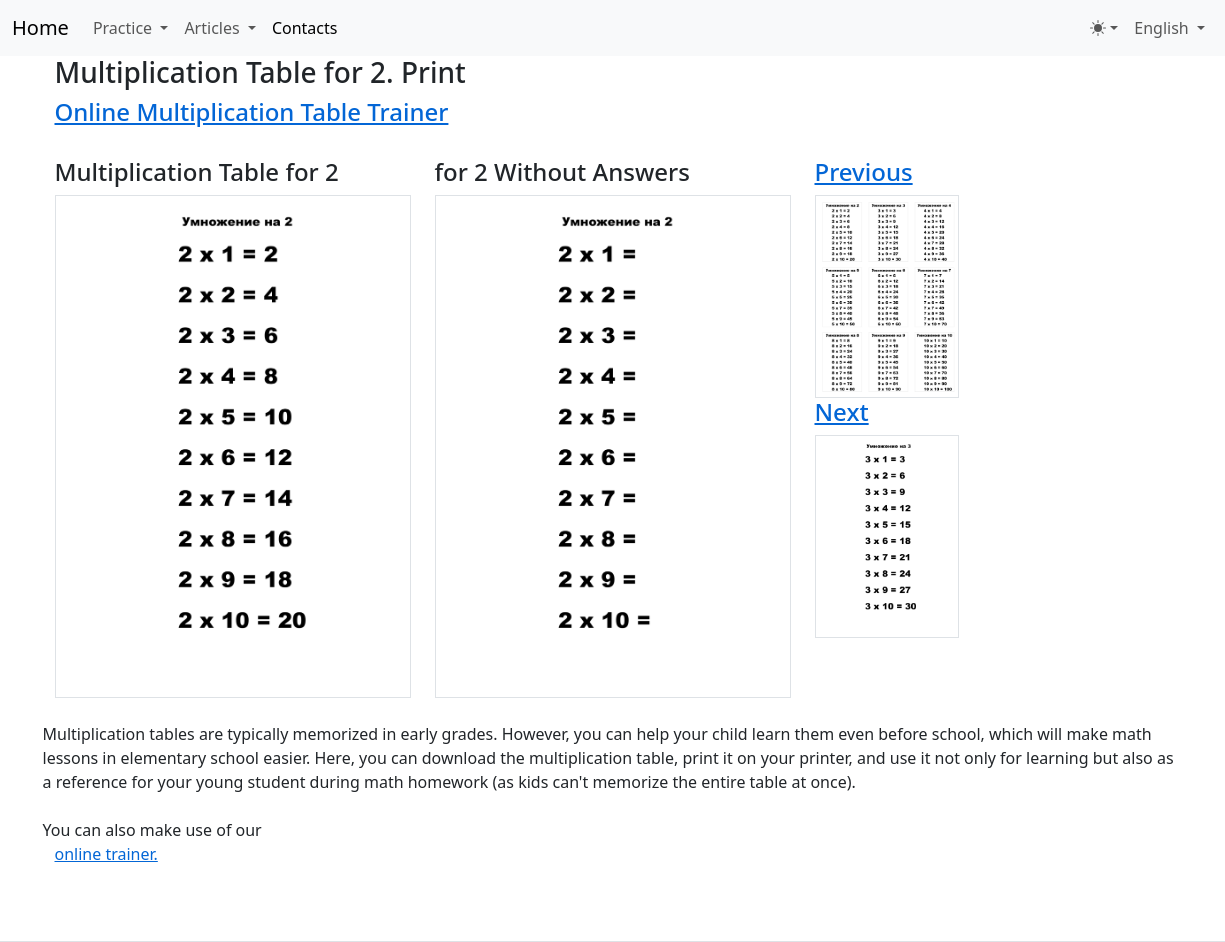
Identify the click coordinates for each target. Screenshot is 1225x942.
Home (40, 27)
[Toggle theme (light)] (1104, 28)
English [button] (1163, 28)
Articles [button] (213, 28)
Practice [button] (124, 28)
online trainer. (106, 854)
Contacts (305, 28)
